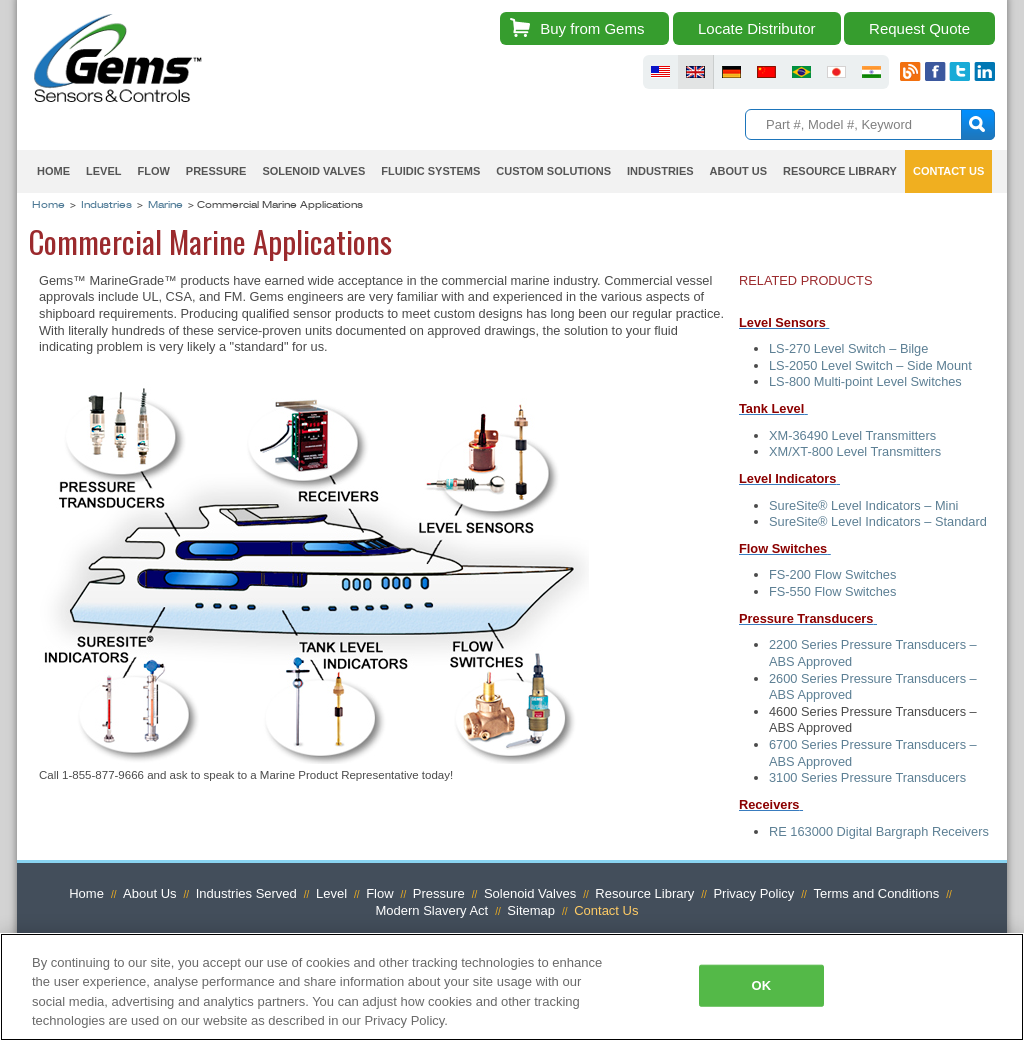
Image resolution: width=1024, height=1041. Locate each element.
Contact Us (948, 171)
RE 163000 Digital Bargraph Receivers (879, 831)
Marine (165, 206)
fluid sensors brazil (801, 72)
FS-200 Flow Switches (832, 574)
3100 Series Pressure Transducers (869, 777)
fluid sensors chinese (766, 72)
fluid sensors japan (836, 72)
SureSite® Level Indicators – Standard (878, 521)
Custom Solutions (553, 171)
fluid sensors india (871, 72)
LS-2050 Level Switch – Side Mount (870, 365)
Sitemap (531, 910)
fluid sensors (660, 72)
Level (103, 171)
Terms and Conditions (876, 893)
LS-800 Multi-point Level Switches (865, 381)
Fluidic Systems (430, 171)
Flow (153, 171)
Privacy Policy (753, 893)
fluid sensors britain (695, 72)
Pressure (216, 171)
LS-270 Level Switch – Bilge (848, 348)
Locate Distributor (757, 28)
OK (762, 985)
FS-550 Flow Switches (832, 591)
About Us (738, 171)
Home (53, 171)
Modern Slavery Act (432, 910)
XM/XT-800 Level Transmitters (855, 451)
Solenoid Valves (313, 171)
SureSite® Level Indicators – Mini (863, 505)
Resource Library (840, 171)
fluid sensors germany (731, 72)
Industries (660, 171)
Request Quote (919, 28)
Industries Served (246, 893)
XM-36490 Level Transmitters (852, 435)
